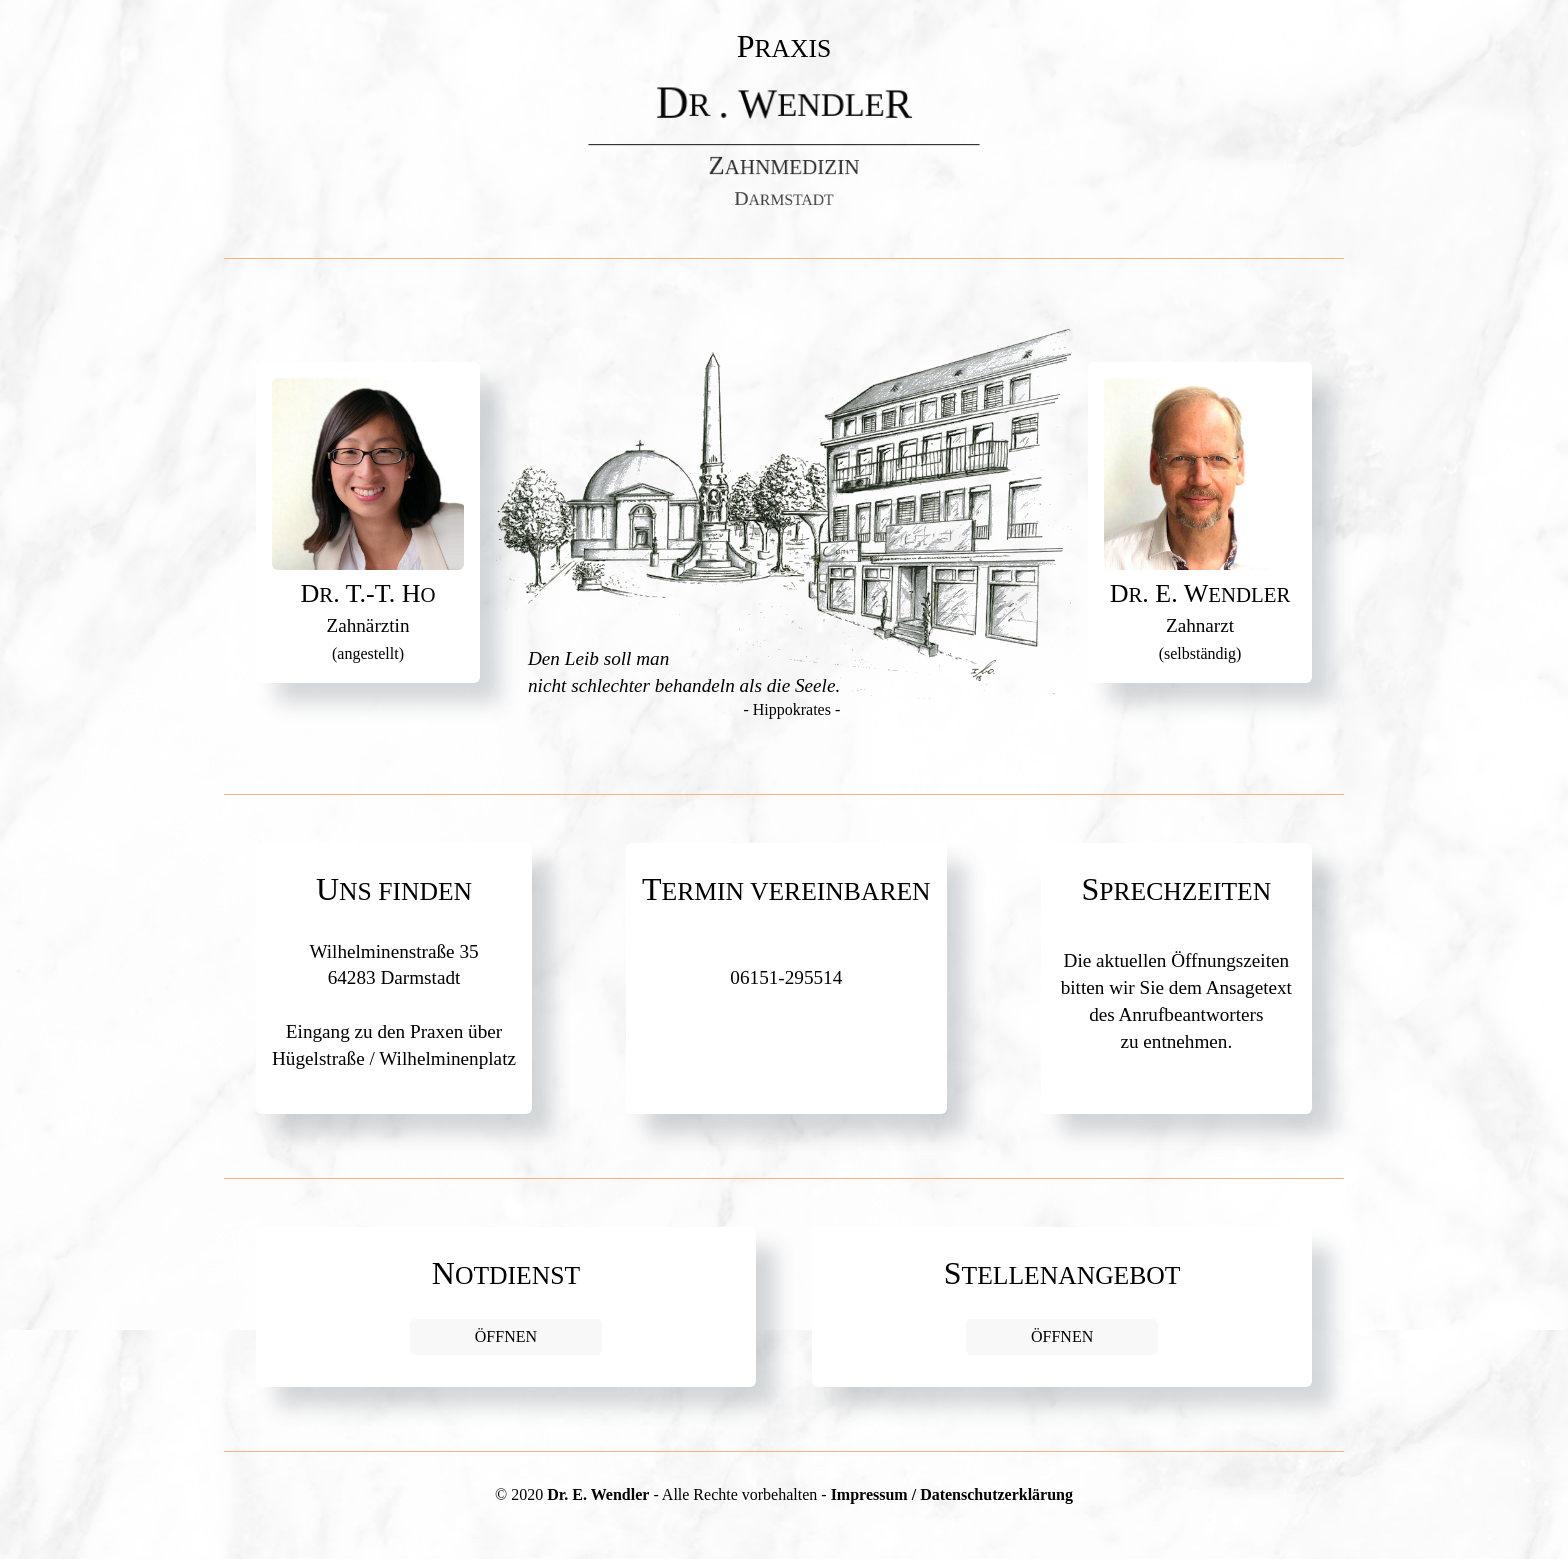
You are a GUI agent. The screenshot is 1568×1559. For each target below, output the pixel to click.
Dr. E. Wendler (598, 1494)
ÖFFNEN (506, 1336)
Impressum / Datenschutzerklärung (952, 1494)
